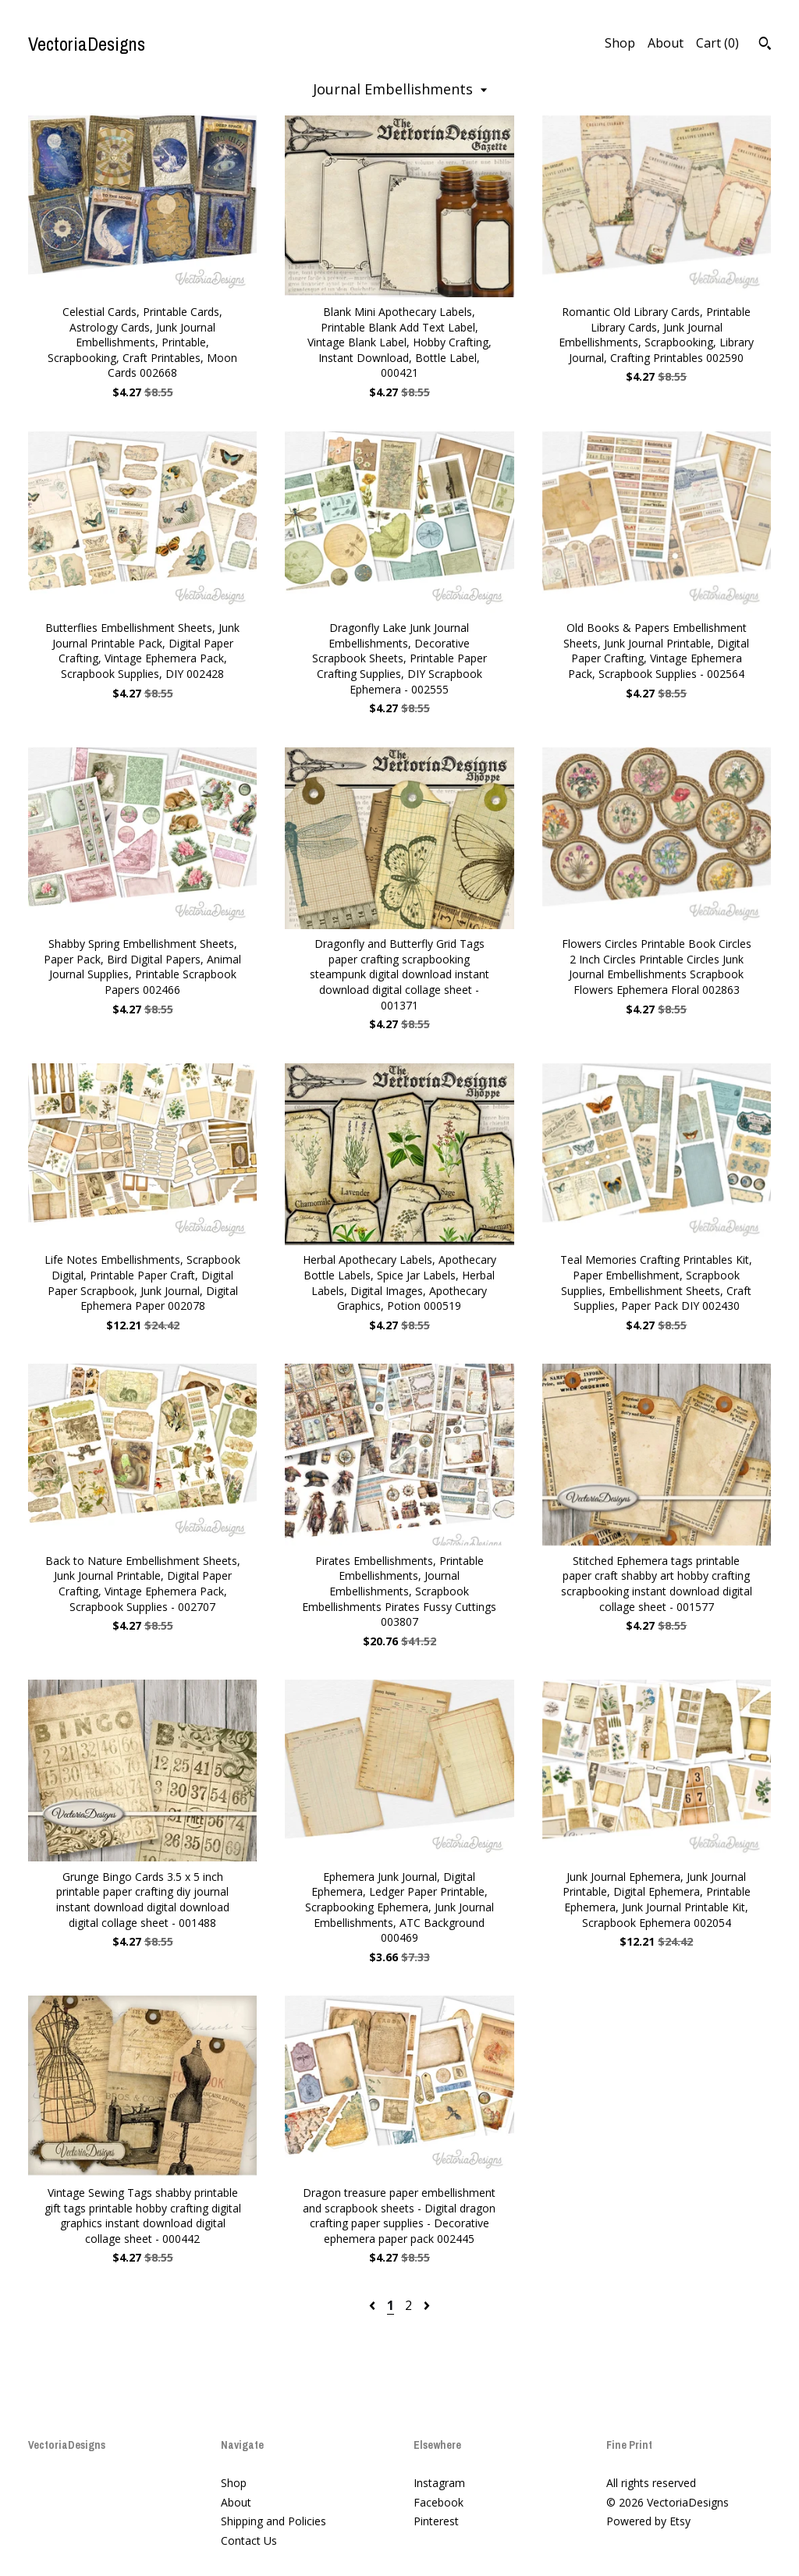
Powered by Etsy (648, 2521)
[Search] (765, 45)
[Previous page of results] (373, 2305)
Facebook (438, 2502)
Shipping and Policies (273, 2521)
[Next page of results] (427, 2305)
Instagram (439, 2482)
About (666, 42)
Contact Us (249, 2540)
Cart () (717, 42)
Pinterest (436, 2521)
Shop (620, 42)
